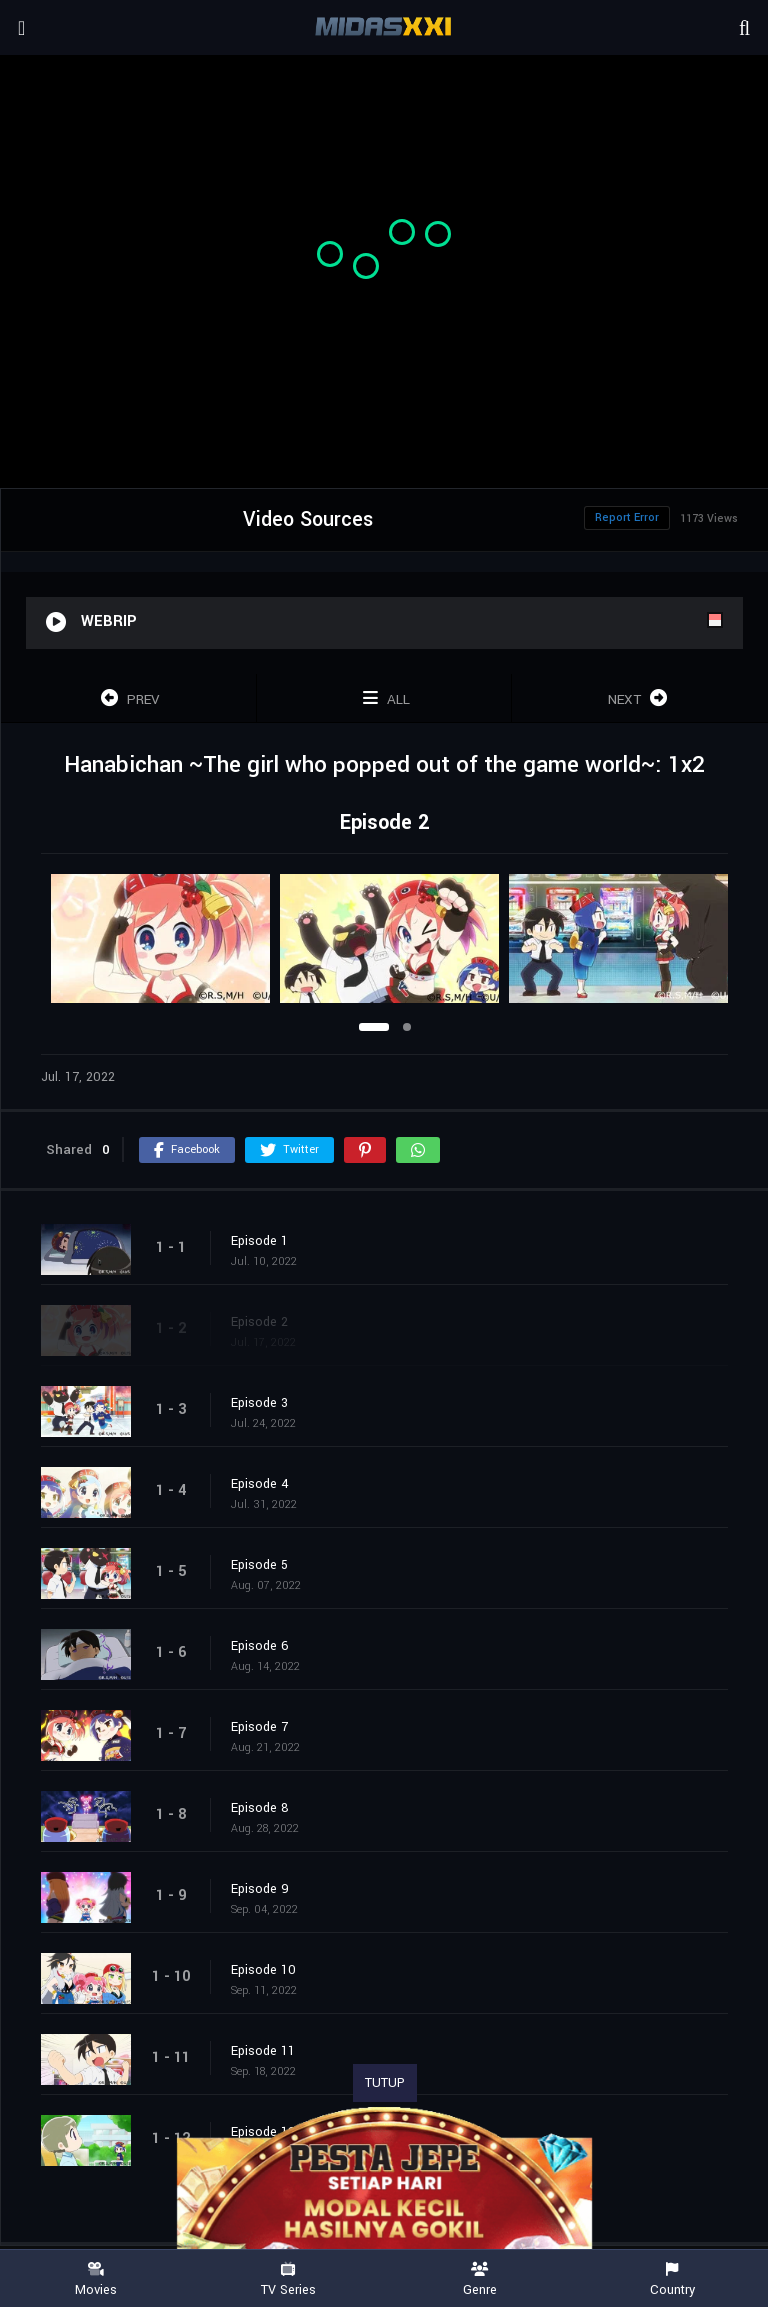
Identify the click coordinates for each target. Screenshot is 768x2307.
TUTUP (385, 2083)
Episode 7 (259, 1727)
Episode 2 (259, 1322)
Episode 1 (259, 1241)
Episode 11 (263, 2051)
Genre (480, 2279)
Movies (96, 2279)
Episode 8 (260, 1808)
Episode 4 (260, 1484)
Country (672, 2279)
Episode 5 (259, 1565)
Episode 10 (263, 1970)
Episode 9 (260, 1889)
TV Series (288, 2279)
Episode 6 (260, 1646)
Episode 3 (259, 1403)
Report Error (627, 517)
